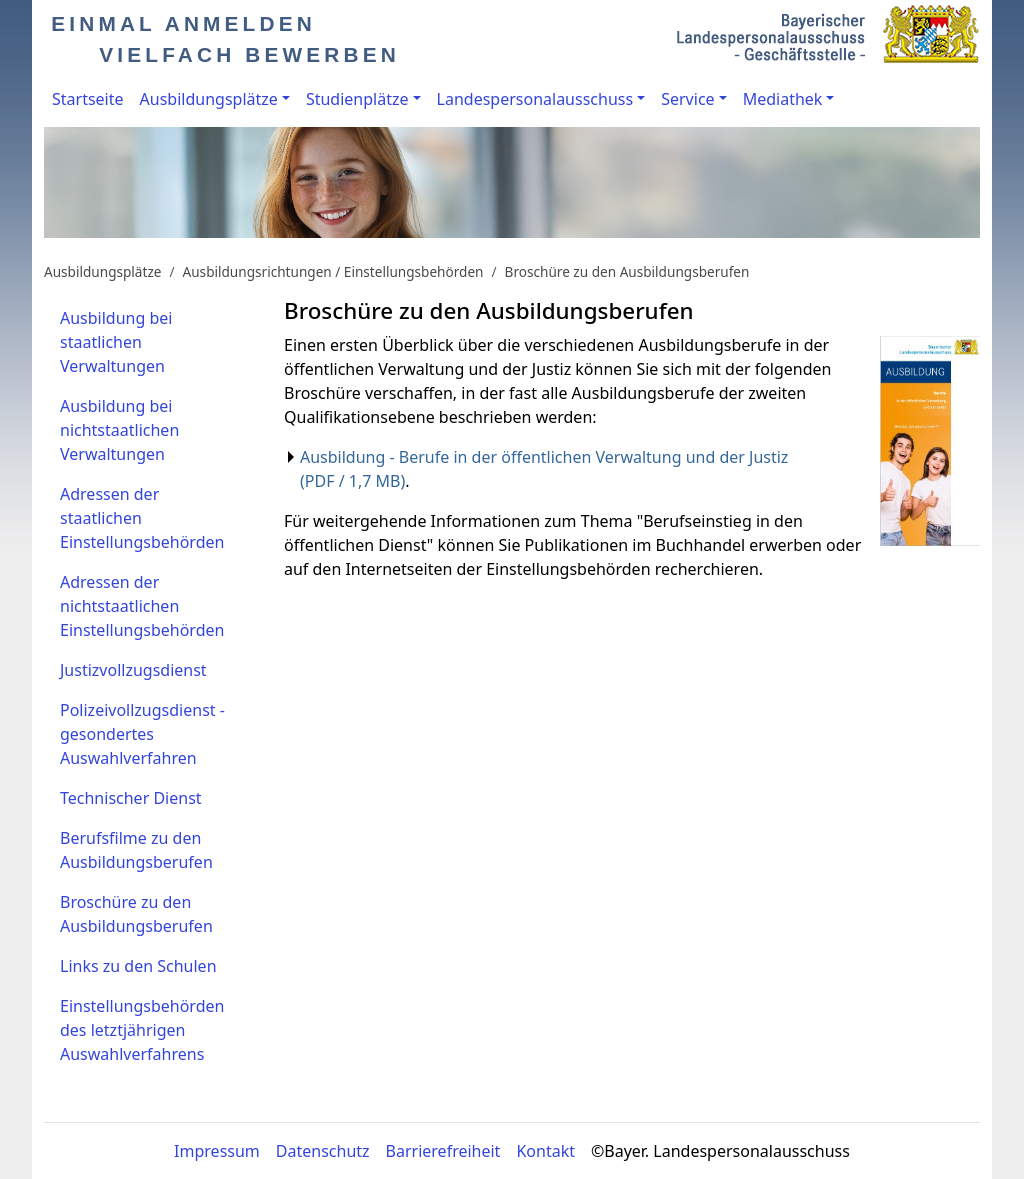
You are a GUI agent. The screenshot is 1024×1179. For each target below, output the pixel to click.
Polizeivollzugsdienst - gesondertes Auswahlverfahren (142, 734)
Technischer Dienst (131, 798)
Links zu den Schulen (138, 966)
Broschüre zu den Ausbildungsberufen (627, 271)
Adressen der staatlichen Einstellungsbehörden (142, 518)
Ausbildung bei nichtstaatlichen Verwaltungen (119, 430)
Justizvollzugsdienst (133, 670)
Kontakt (545, 1151)
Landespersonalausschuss (535, 99)
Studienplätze (357, 99)
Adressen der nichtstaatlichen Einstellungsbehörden (142, 606)
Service (687, 99)
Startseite (88, 99)
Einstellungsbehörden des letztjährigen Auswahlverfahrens (142, 1030)
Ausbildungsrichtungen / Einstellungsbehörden (333, 271)
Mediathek (783, 99)
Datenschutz (323, 1151)
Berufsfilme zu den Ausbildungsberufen (136, 850)
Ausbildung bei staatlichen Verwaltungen (116, 342)
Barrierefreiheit (443, 1151)
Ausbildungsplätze (209, 99)
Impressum (217, 1151)
